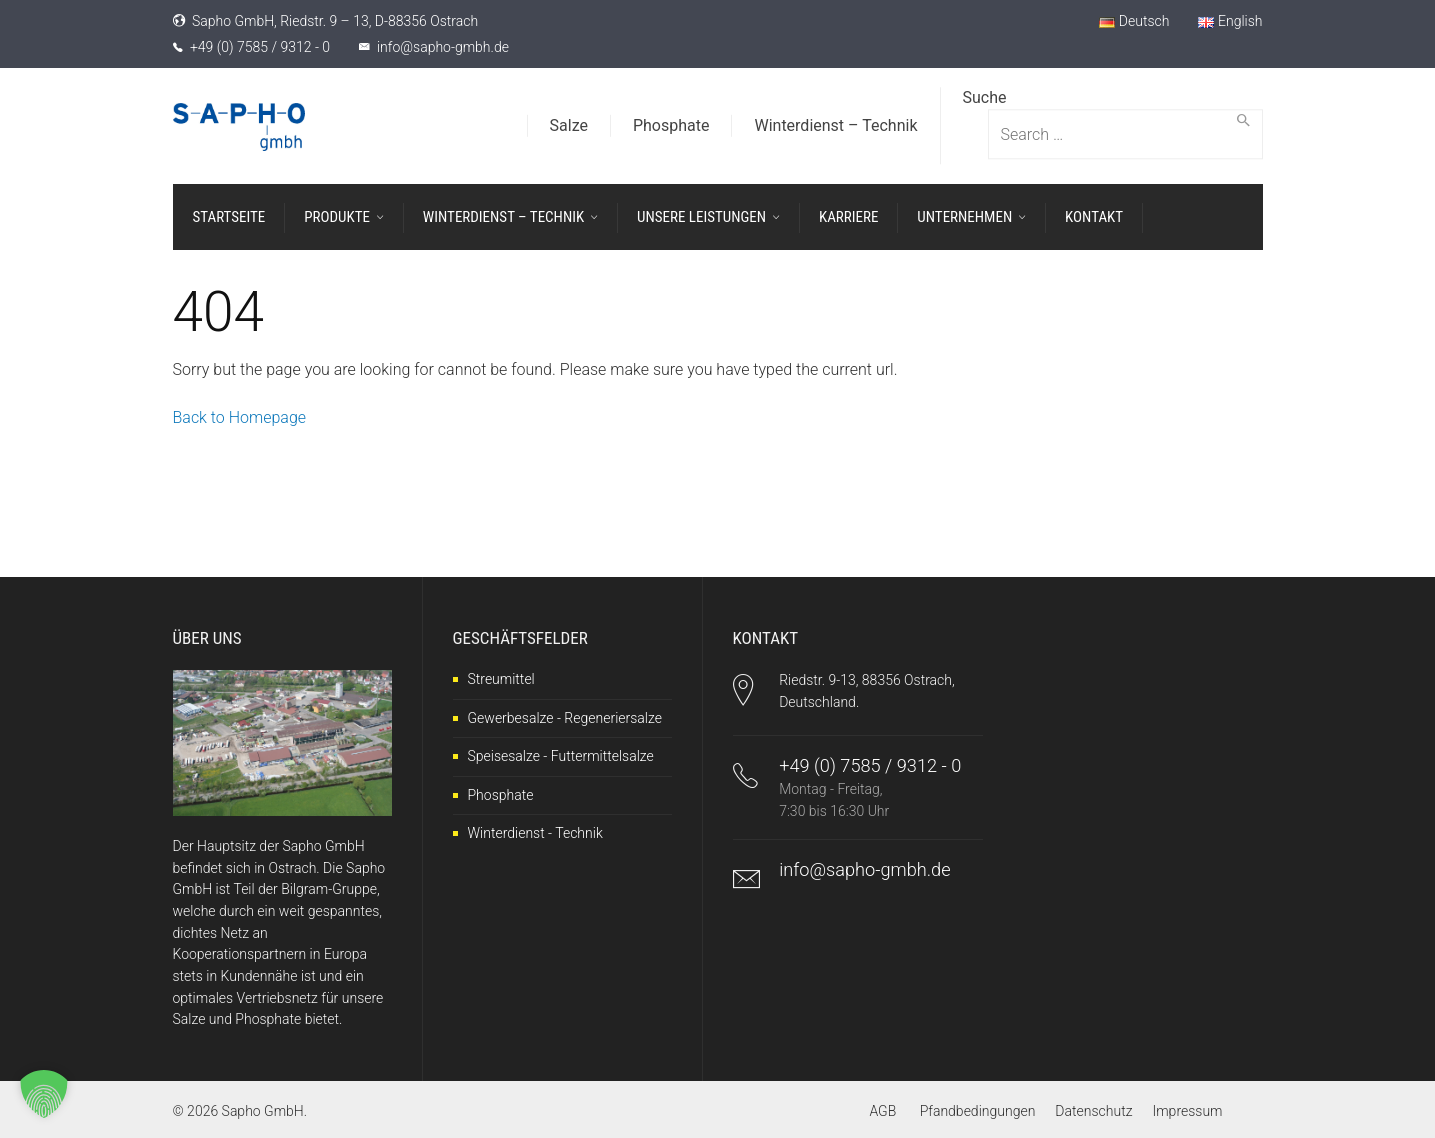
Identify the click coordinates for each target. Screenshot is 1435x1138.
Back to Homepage (240, 417)
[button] (44, 1094)
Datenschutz (1093, 1111)
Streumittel (501, 679)
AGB (882, 1111)
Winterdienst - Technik (535, 833)
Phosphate (501, 795)
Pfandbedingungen (978, 1111)
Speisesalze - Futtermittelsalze (561, 756)
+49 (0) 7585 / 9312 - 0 (260, 47)
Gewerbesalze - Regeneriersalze (565, 718)
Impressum (1187, 1111)
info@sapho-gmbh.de (443, 47)
